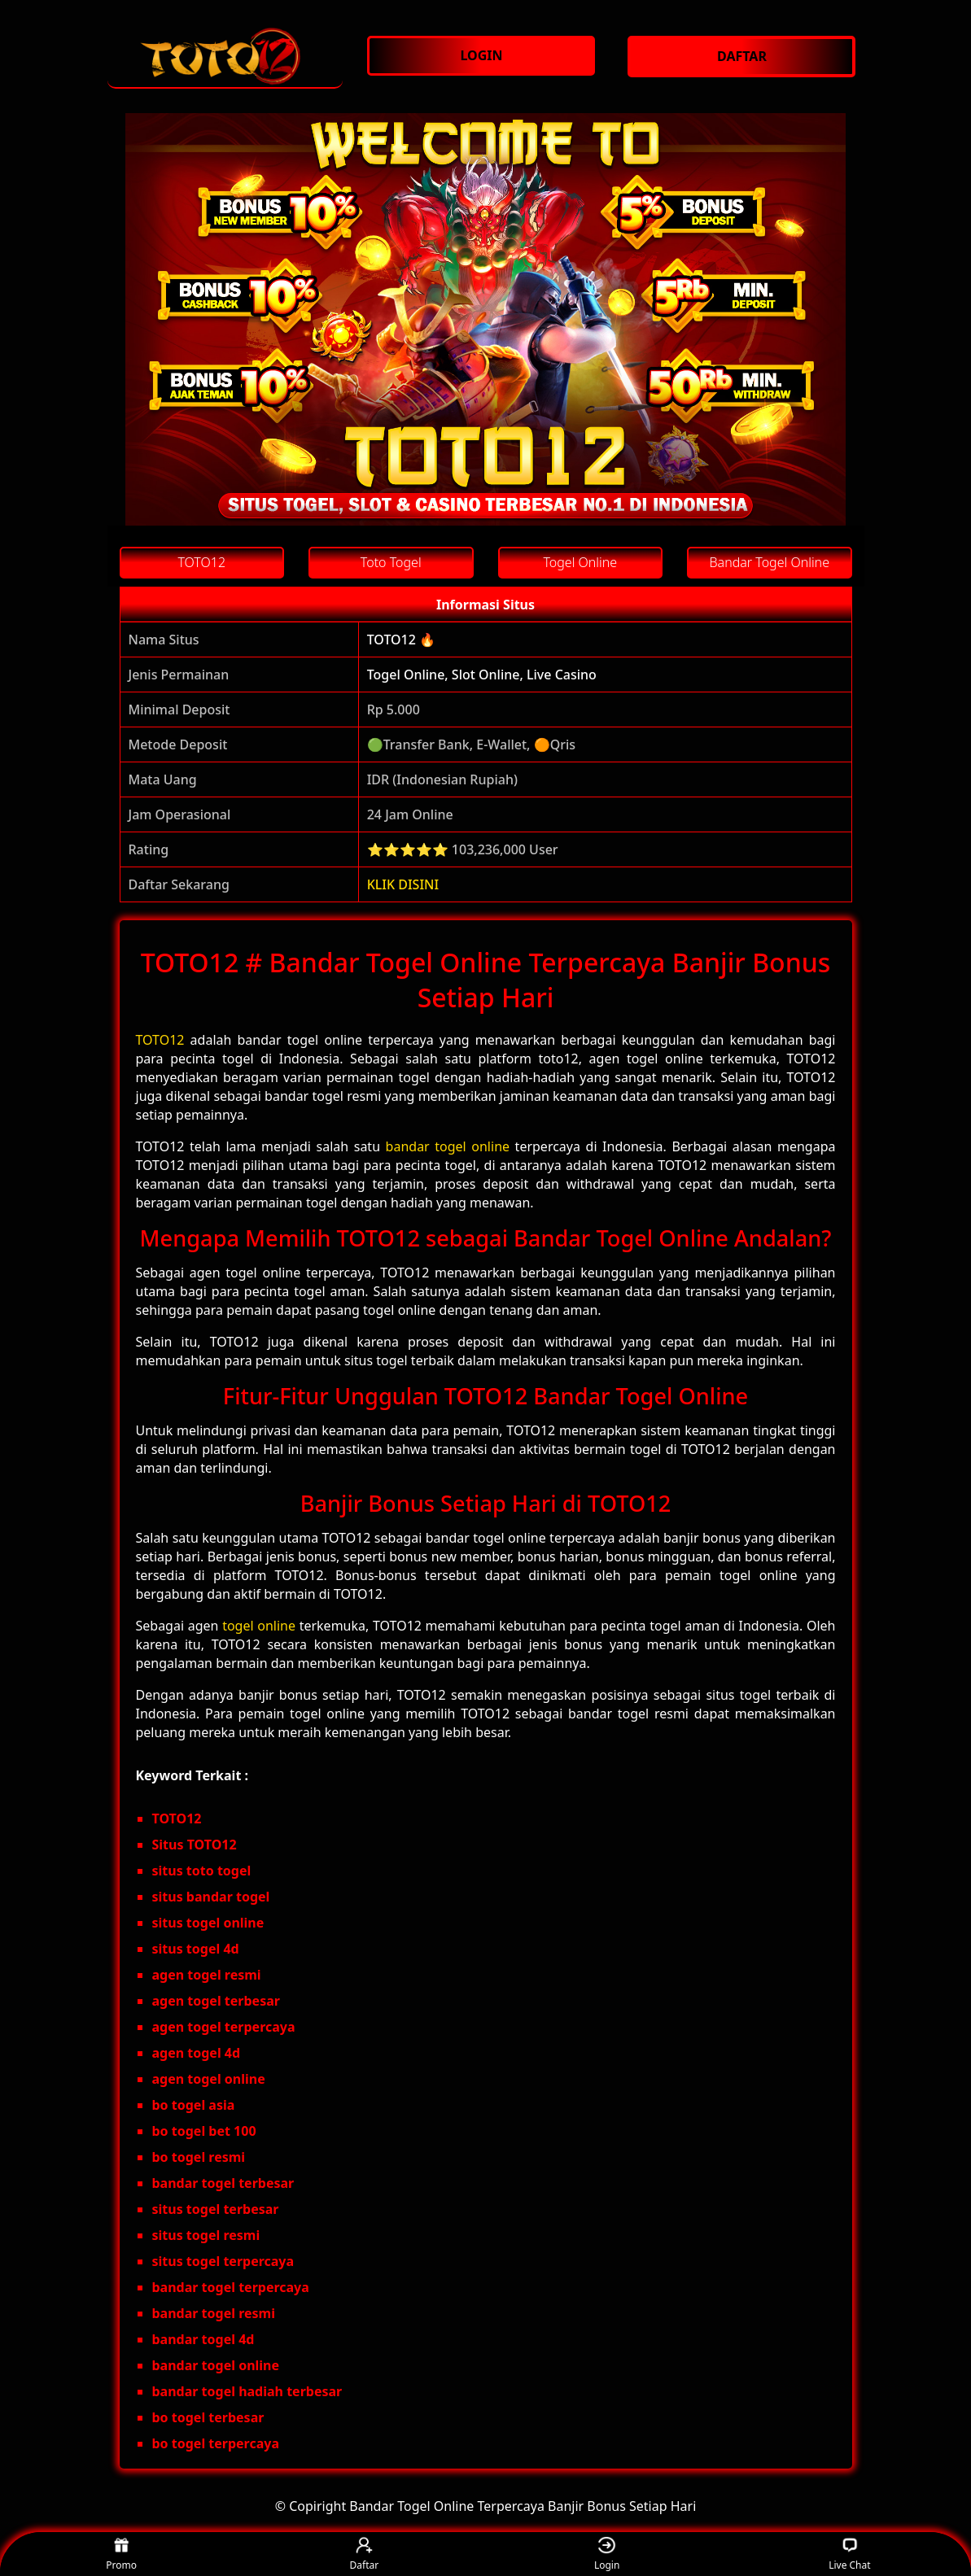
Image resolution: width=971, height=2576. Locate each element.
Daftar (364, 2554)
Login (606, 2554)
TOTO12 (160, 1040)
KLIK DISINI (403, 884)
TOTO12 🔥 (401, 639)
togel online (258, 1626)
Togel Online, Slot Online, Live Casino (482, 674)
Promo (121, 2554)
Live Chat (849, 2554)
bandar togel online (448, 1146)
